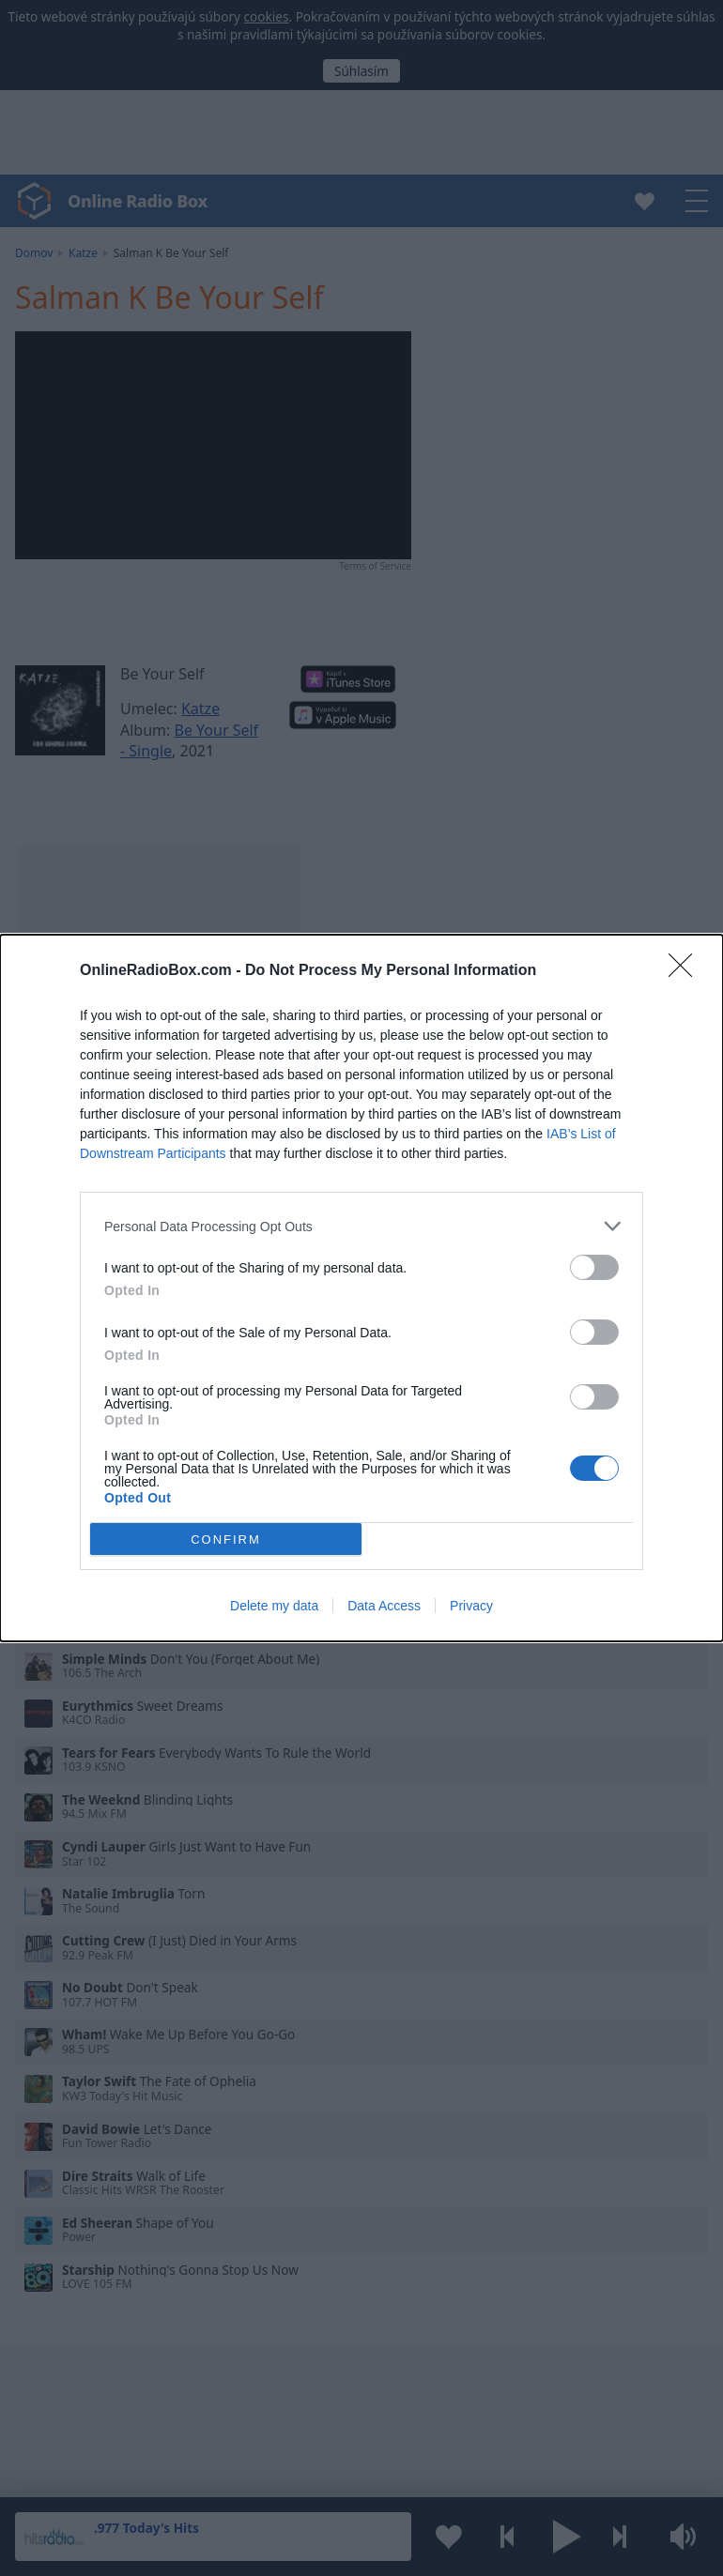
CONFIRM (226, 1539)
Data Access (384, 1605)
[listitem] (361, 1226)
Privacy (471, 1605)
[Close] (686, 971)
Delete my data (274, 1605)
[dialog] (361, 1288)
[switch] (594, 1267)
